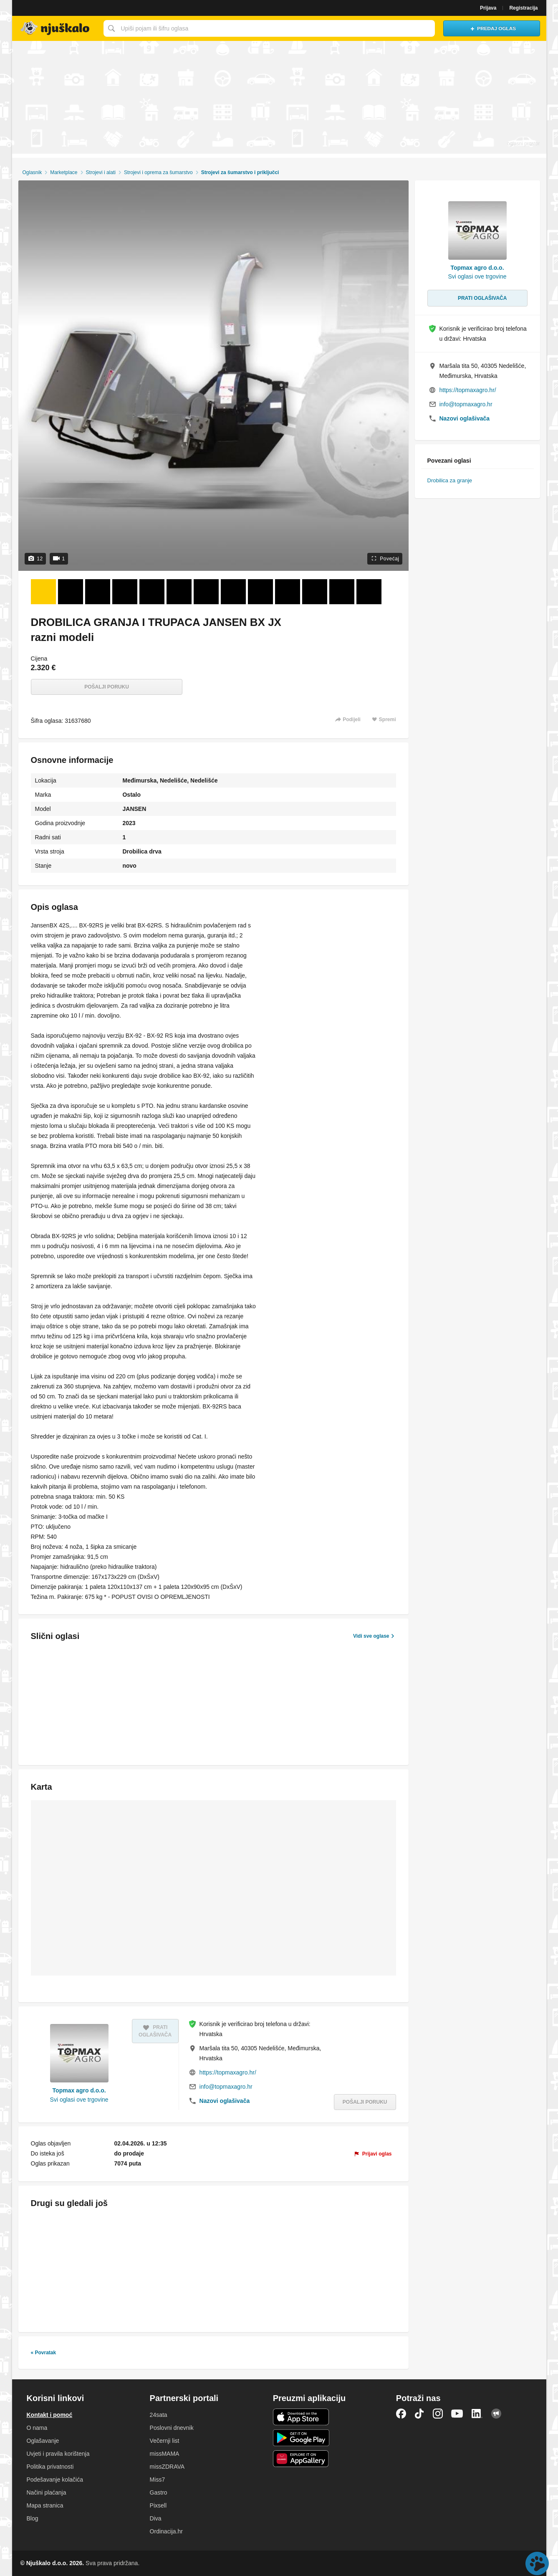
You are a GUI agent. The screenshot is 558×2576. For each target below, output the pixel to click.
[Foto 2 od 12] (70, 591)
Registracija (523, 8)
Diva (156, 2518)
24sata (158, 2414)
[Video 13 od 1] (368, 591)
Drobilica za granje (449, 480)
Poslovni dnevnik (172, 2427)
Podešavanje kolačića (55, 2479)
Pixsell (158, 2505)
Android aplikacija (301, 2437)
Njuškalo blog (496, 2414)
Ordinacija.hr (166, 2531)
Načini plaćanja (46, 2492)
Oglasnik (32, 172)
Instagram (438, 2414)
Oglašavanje (43, 2440)
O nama (37, 2427)
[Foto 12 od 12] (341, 591)
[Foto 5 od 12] (151, 591)
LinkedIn (477, 2414)
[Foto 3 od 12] (97, 591)
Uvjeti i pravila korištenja (58, 2453)
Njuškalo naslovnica (55, 28)
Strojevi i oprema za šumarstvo (158, 172)
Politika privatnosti (50, 2466)
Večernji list (164, 2440)
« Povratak (43, 2353)
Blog (32, 2518)
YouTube (457, 2414)
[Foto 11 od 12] (314, 591)
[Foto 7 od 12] (206, 591)
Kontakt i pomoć (50, 2414)
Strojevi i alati (101, 172)
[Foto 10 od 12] (287, 591)
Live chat (537, 2563)
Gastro (158, 2492)
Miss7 (157, 2479)
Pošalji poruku (106, 687)
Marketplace (63, 172)
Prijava (488, 8)
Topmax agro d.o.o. (79, 2090)
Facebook (401, 2414)
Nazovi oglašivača (224, 2100)
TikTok (419, 2414)
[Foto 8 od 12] (233, 591)
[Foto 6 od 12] (179, 591)
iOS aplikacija (301, 2417)
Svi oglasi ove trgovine (79, 2099)
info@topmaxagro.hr (225, 2086)
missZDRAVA (167, 2466)
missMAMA (164, 2453)
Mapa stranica (45, 2505)
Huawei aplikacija (301, 2458)
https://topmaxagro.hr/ (227, 2072)
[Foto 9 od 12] (260, 591)
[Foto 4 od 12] (124, 591)
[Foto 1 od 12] (43, 591)
